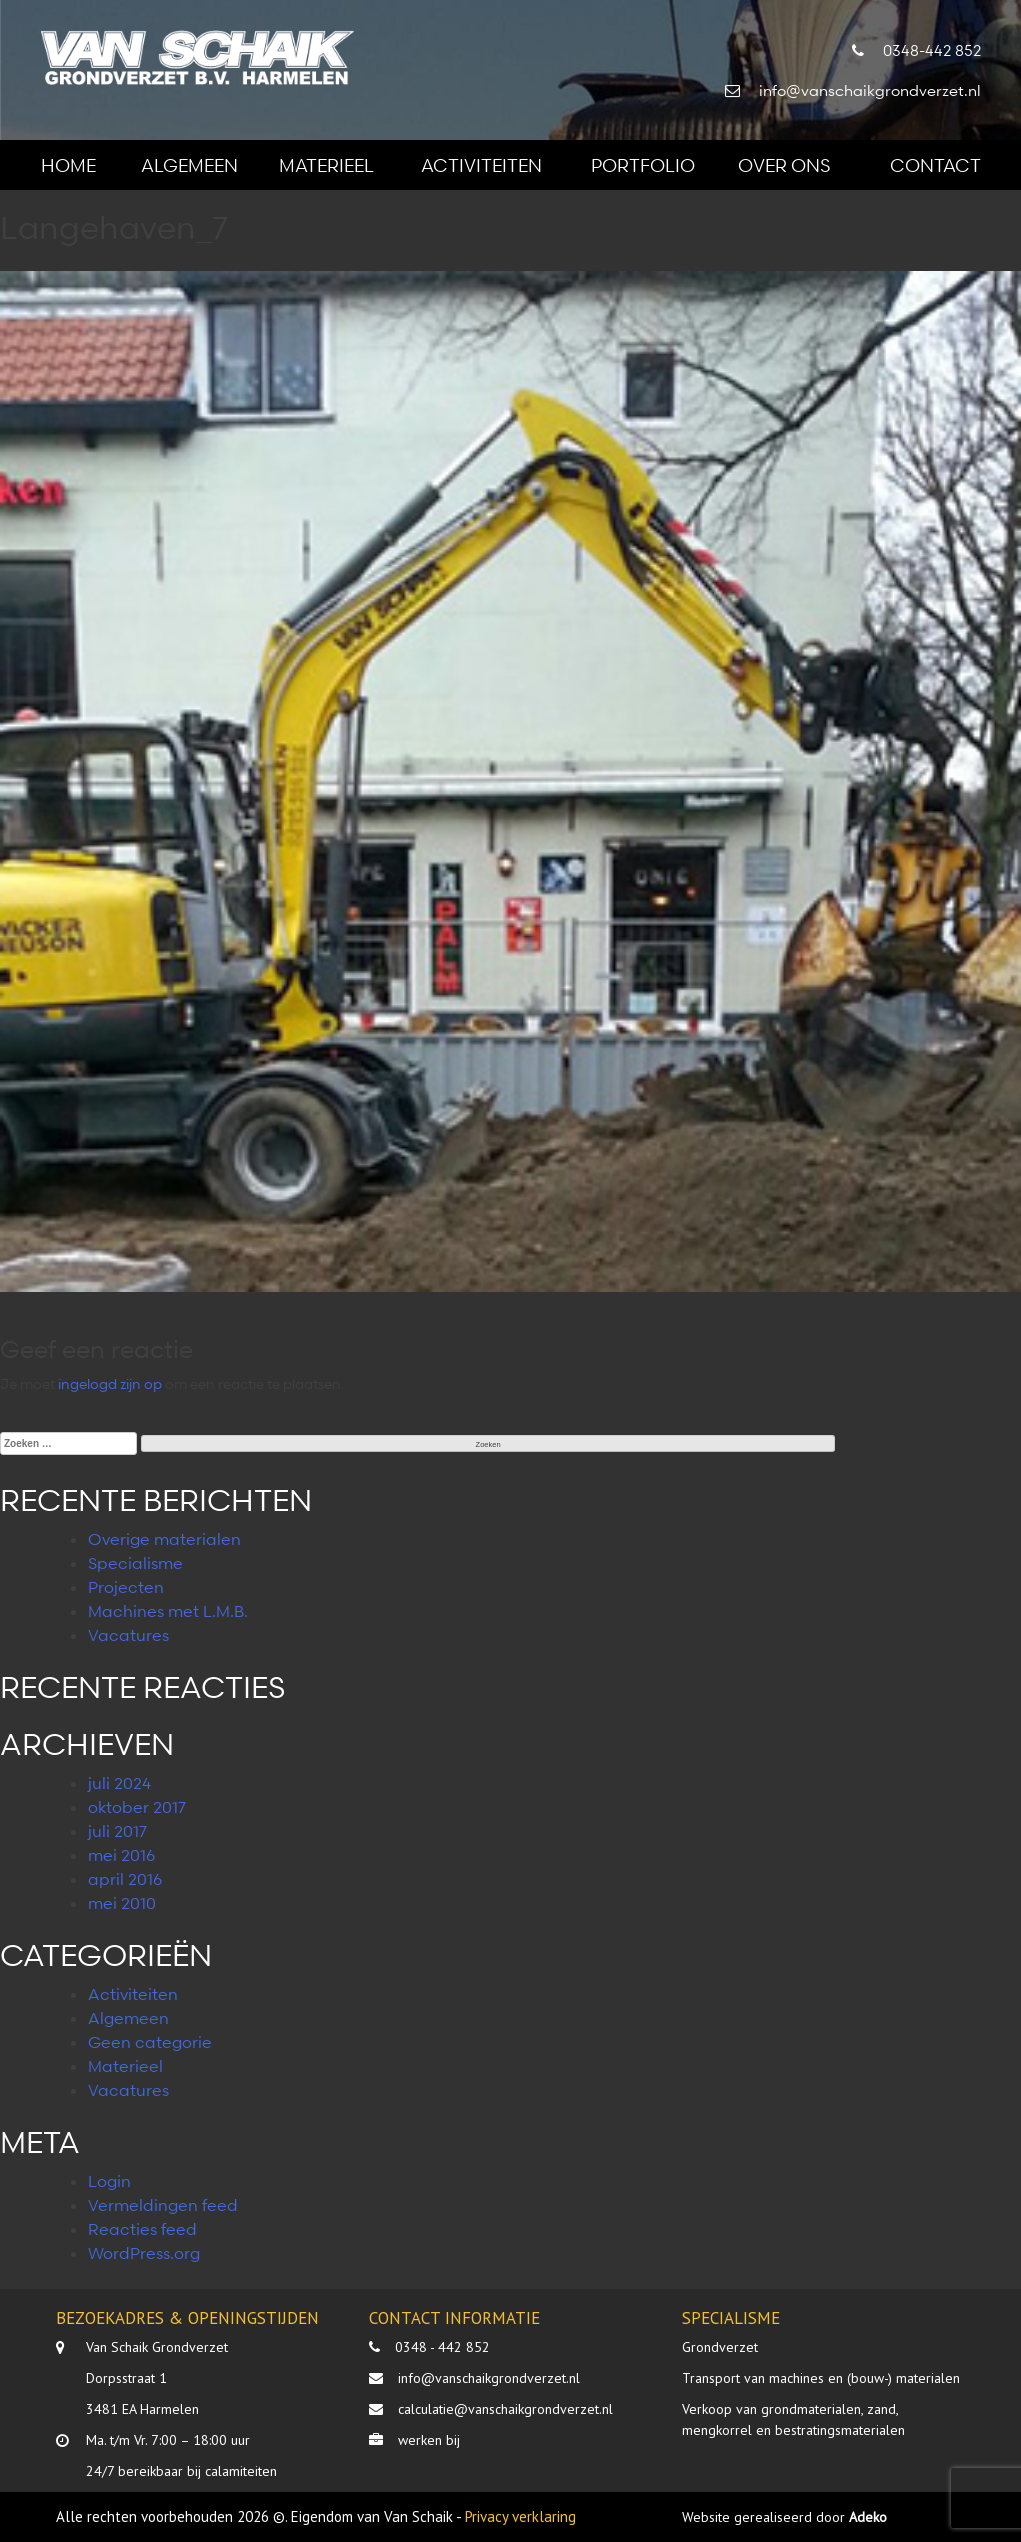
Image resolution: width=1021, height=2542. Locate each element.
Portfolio (643, 164)
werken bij (429, 2440)
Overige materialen (164, 1539)
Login (109, 2181)
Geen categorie (150, 2042)
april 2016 (125, 1879)
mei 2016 (121, 1855)
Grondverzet (720, 2347)
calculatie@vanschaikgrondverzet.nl (505, 2409)
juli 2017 (117, 1831)
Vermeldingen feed (163, 2205)
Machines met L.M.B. (168, 1611)
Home (68, 164)
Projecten (126, 1587)
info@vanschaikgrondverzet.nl (489, 2378)
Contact (935, 164)
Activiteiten (481, 164)
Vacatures (128, 1635)
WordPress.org (144, 2253)
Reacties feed (142, 2229)
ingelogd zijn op (110, 1383)
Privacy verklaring (520, 2516)
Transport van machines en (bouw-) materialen (821, 2378)
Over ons (784, 164)
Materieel (326, 164)
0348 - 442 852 (442, 2347)
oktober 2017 (137, 1807)
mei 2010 (122, 1903)
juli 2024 (119, 1783)
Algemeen (189, 164)
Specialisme (135, 1563)
